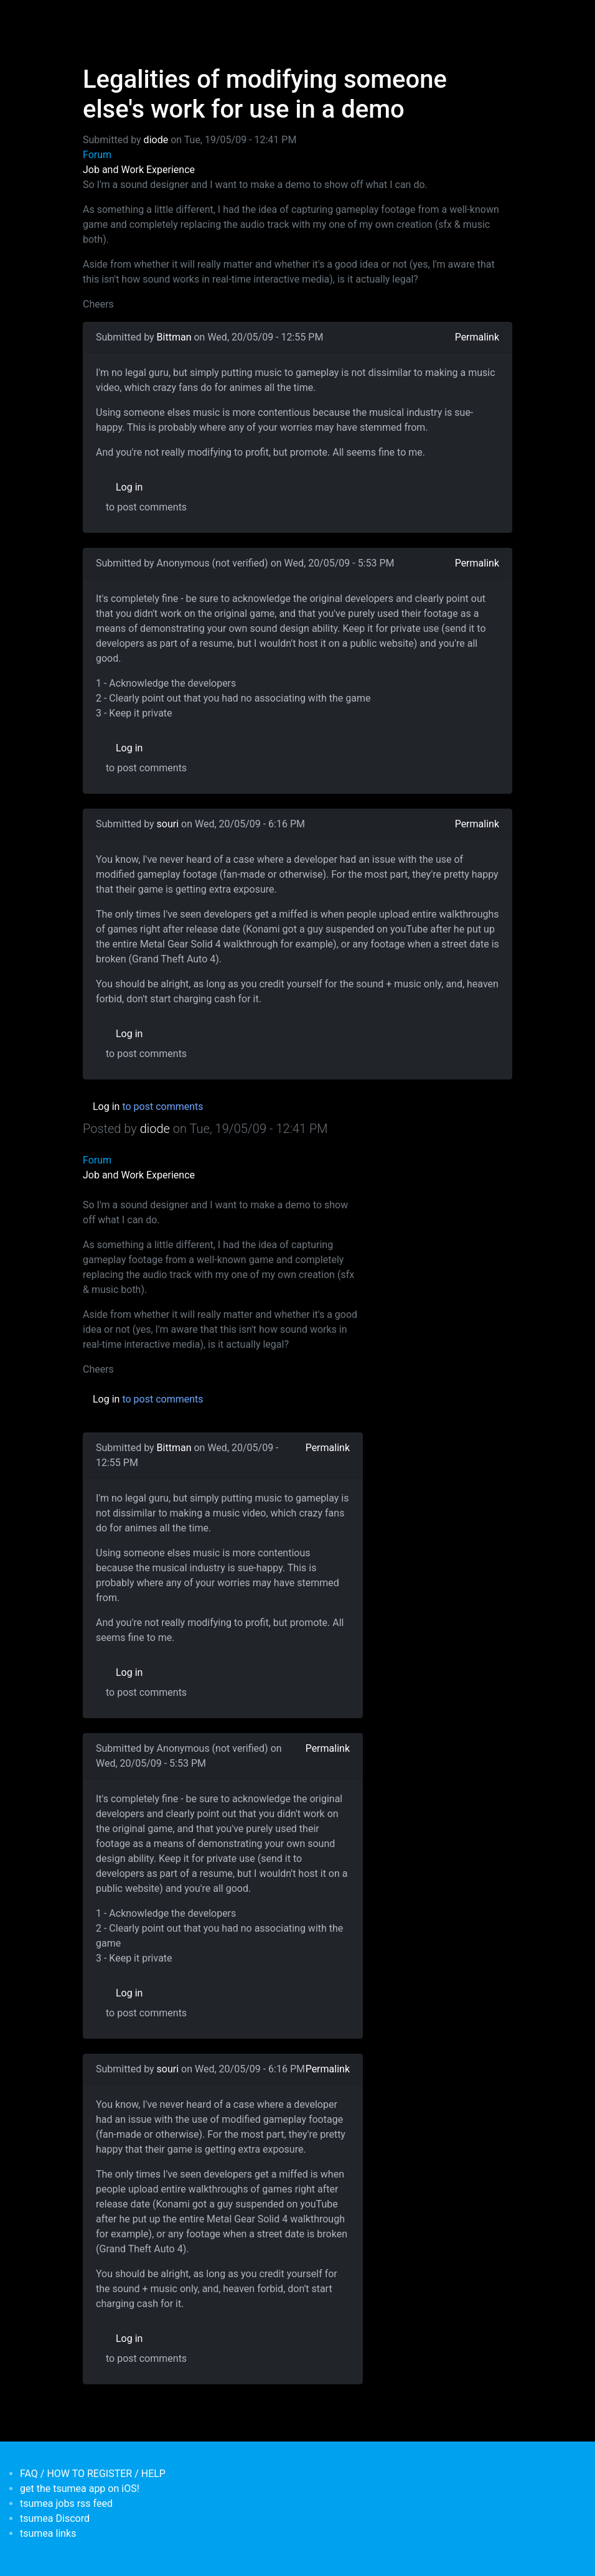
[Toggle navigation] (90, 17)
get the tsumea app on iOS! (79, 2488)
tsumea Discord (55, 2518)
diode (156, 140)
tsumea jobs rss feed (66, 2503)
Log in (129, 487)
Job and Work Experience (139, 170)
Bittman (174, 337)
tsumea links (48, 2533)
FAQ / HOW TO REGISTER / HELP (93, 2474)
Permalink (477, 337)
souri (168, 824)
